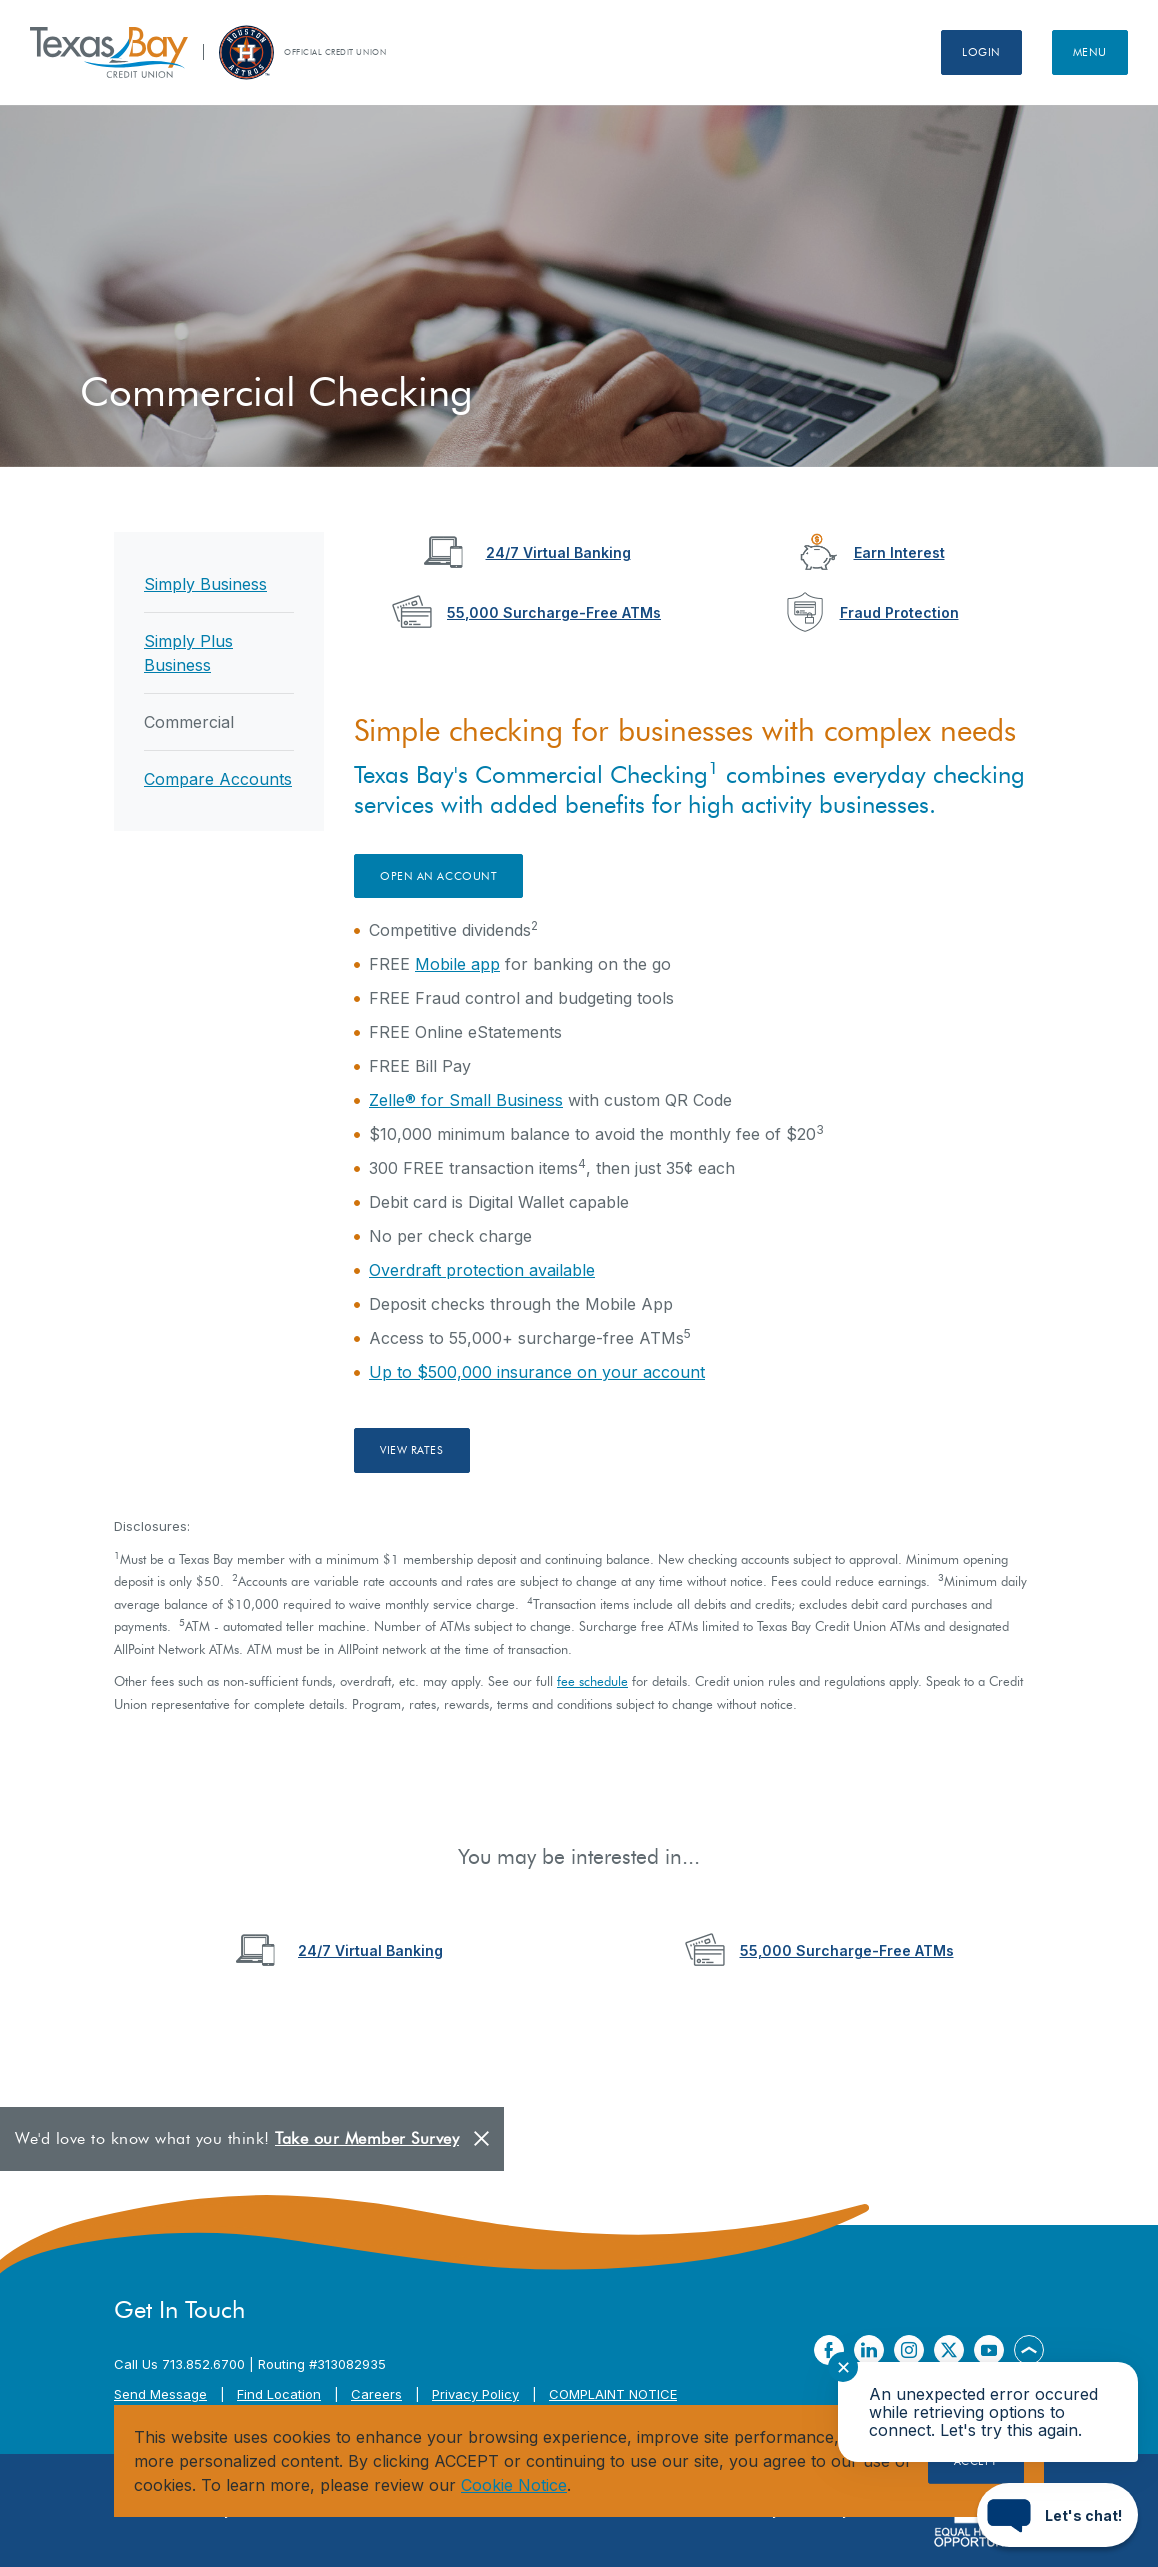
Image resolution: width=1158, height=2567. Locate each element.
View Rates (412, 1450)
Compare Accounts (218, 779)
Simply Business (205, 584)
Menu (1090, 52)
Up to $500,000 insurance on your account (537, 1372)
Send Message (160, 2394)
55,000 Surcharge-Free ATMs (554, 612)
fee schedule (592, 1681)
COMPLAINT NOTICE (613, 2394)
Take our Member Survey (367, 2138)
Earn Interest (899, 552)
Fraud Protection (899, 612)
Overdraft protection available (482, 1270)
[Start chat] (1057, 2515)
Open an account (438, 876)
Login (981, 52)
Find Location (279, 2394)
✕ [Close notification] (843, 2367)
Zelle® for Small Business (466, 1100)
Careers (376, 2394)
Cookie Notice (514, 2485)
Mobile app (457, 964)
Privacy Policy (475, 2394)
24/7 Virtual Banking (558, 552)
